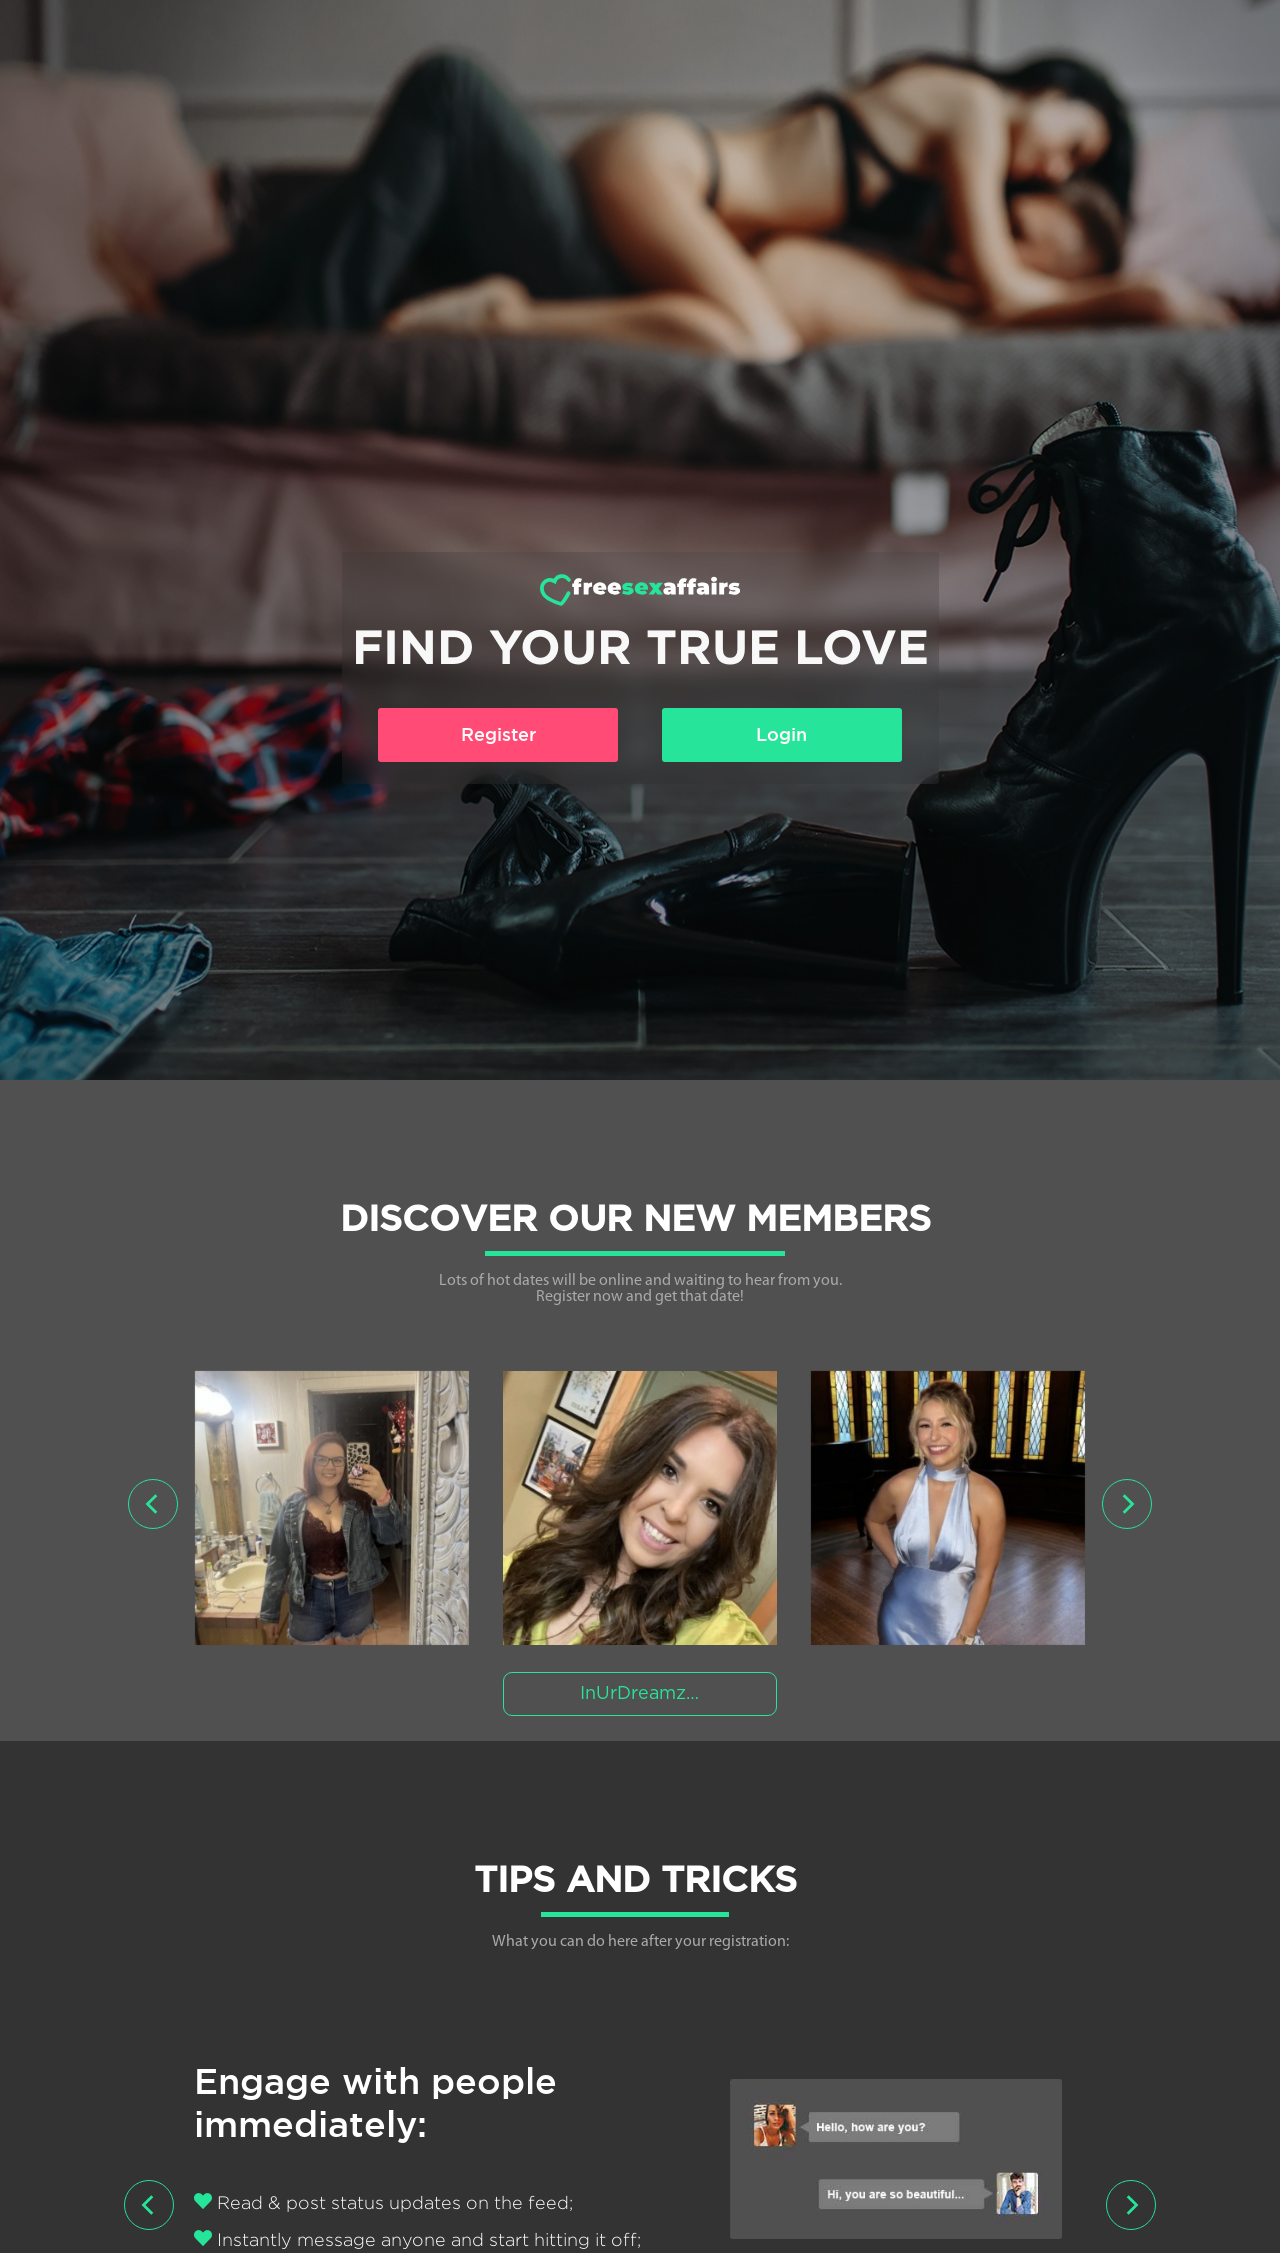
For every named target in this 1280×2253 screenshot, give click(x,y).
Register (498, 734)
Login (781, 734)
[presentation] (153, 1504)
